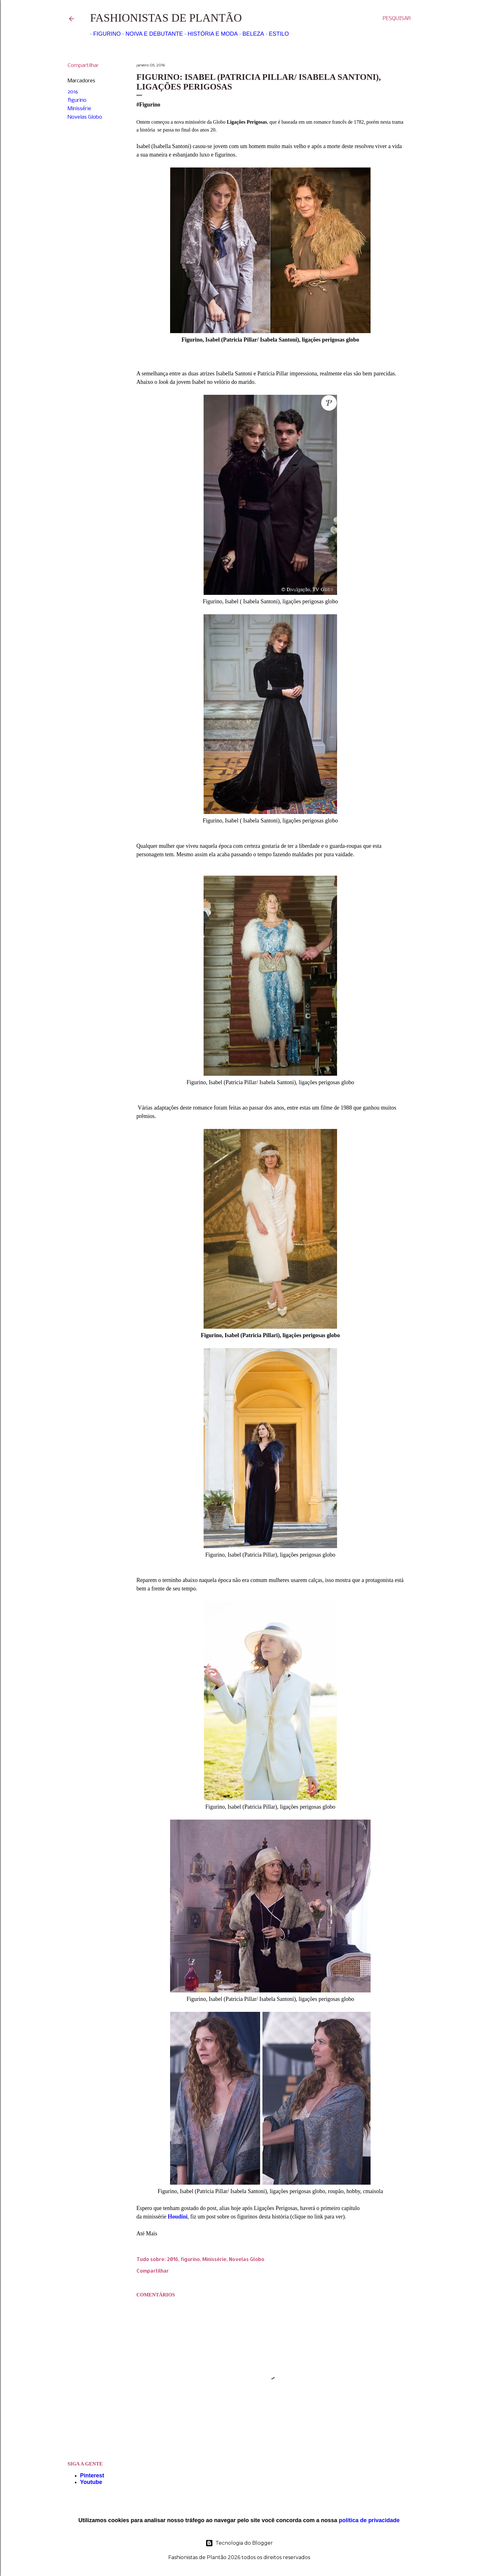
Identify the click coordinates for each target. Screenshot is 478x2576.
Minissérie (79, 109)
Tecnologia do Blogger (239, 2543)
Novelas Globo (85, 117)
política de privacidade (369, 2520)
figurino (77, 100)
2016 (73, 92)
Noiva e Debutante (151, 34)
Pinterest (92, 2475)
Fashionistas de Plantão (166, 18)
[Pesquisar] (397, 18)
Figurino (104, 34)
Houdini (177, 2216)
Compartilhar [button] (83, 66)
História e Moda (209, 34)
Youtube (91, 2482)
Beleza (250, 34)
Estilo (276, 34)
